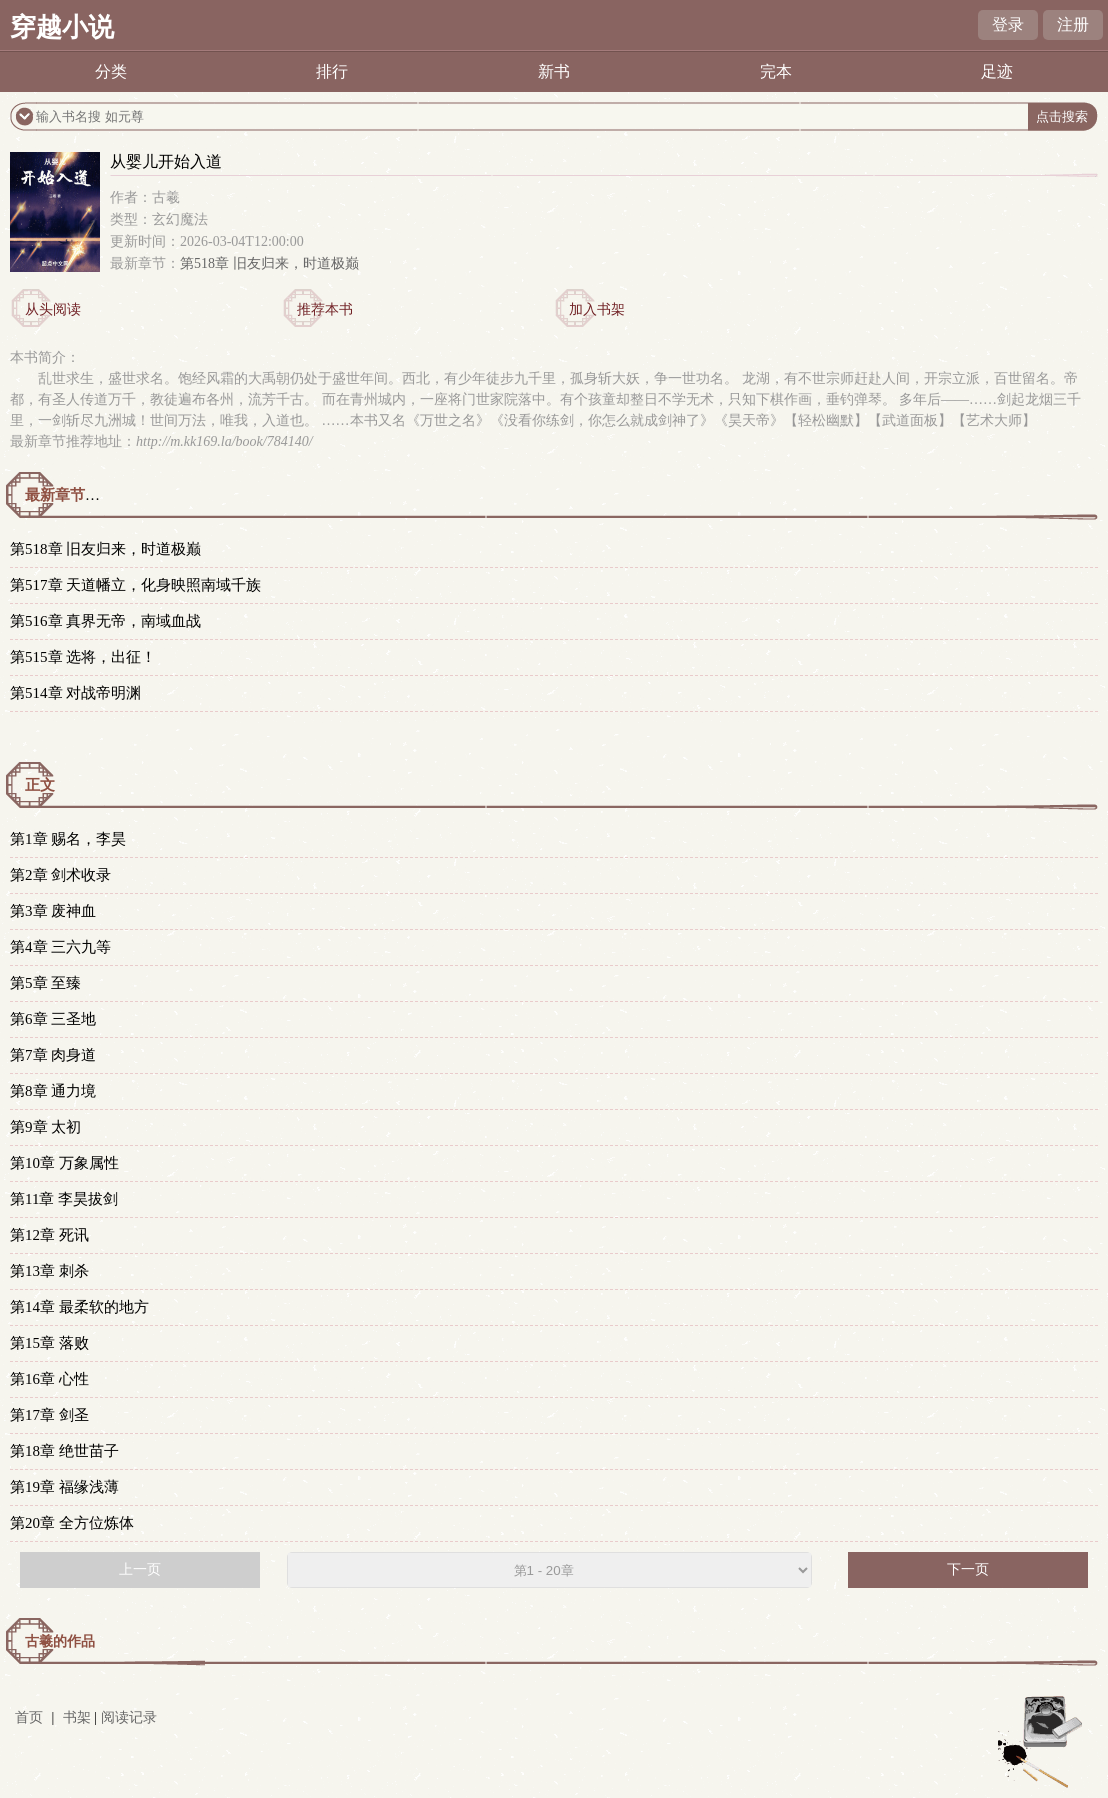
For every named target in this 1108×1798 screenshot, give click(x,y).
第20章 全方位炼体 (72, 1523)
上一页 (140, 1569)
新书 (554, 71)
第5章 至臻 (45, 983)
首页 (29, 1717)
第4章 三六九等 (60, 947)
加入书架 (597, 309)
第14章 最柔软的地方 (79, 1307)
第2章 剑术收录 (60, 875)
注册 (1073, 24)
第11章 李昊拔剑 (64, 1199)
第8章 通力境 (53, 1091)
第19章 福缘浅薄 (64, 1487)
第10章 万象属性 (64, 1163)
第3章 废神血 (53, 911)
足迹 (997, 71)
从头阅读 (53, 309)
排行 (332, 71)
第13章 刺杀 (49, 1271)
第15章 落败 (49, 1343)
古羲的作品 (60, 1641)
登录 (1008, 24)
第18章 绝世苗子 (64, 1451)
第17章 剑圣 (49, 1415)
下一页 (968, 1569)
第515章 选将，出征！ (83, 657)
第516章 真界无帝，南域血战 (105, 621)
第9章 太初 (45, 1127)
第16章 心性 (49, 1379)
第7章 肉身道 (53, 1055)
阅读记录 (129, 1717)
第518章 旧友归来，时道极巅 (269, 263)
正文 (40, 785)
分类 (111, 71)
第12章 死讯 (49, 1235)
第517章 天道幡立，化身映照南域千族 (135, 585)
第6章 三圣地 (53, 1019)
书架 (77, 1717)
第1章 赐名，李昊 (68, 839)
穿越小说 (62, 27)
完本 (776, 71)
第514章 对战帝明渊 (75, 693)
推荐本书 (325, 309)
